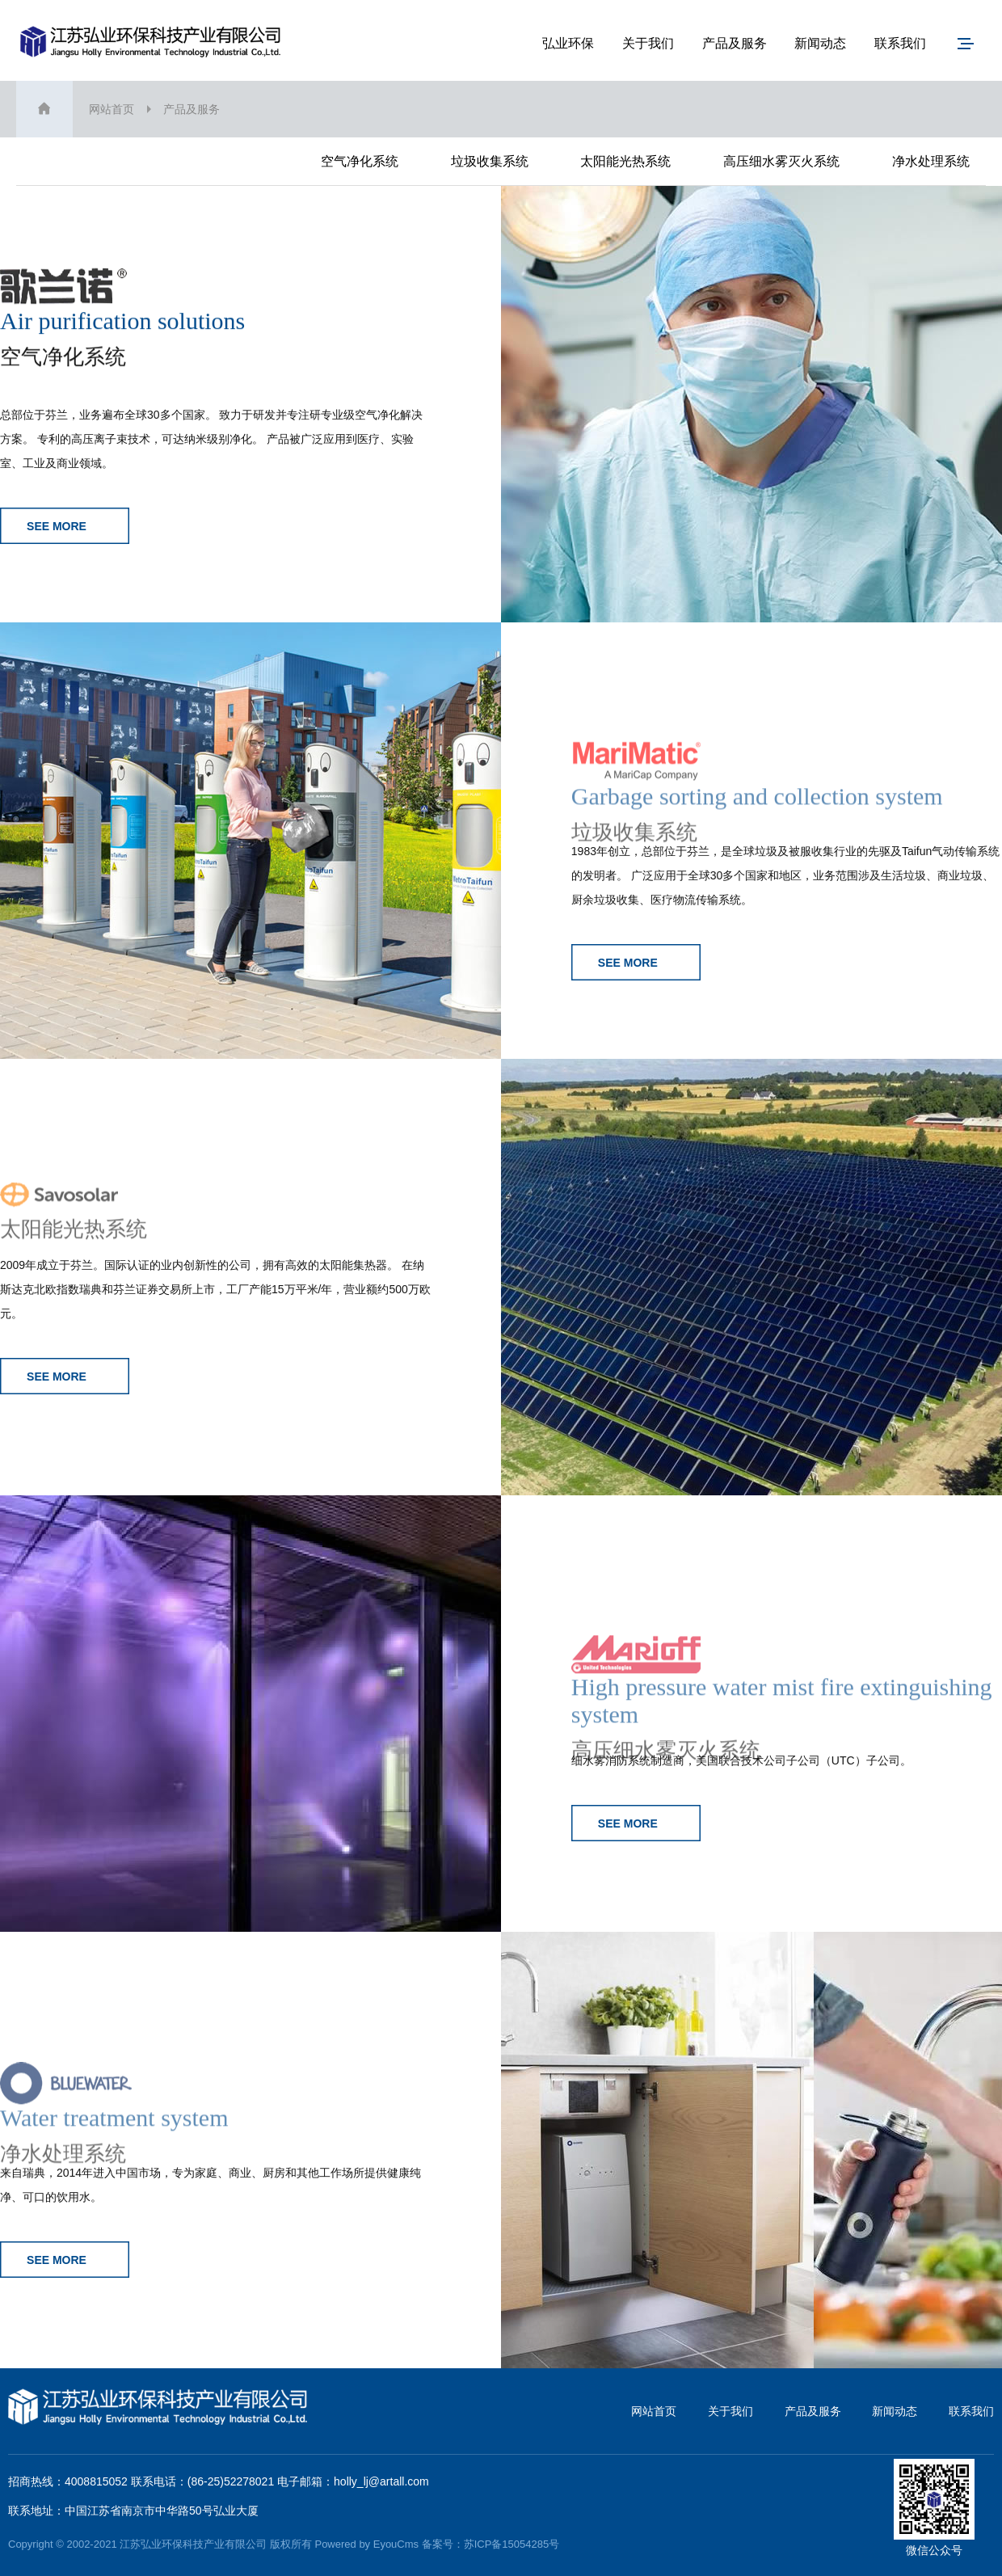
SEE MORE (64, 526)
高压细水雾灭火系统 (781, 161)
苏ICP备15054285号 (512, 2544)
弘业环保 (568, 43)
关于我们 (648, 43)
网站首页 (111, 109)
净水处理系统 (931, 161)
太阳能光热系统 (625, 161)
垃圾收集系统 (489, 161)
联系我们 (900, 43)
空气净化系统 (359, 161)
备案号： (443, 2544)
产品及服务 (734, 43)
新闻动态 (820, 43)
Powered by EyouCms (365, 2544)
